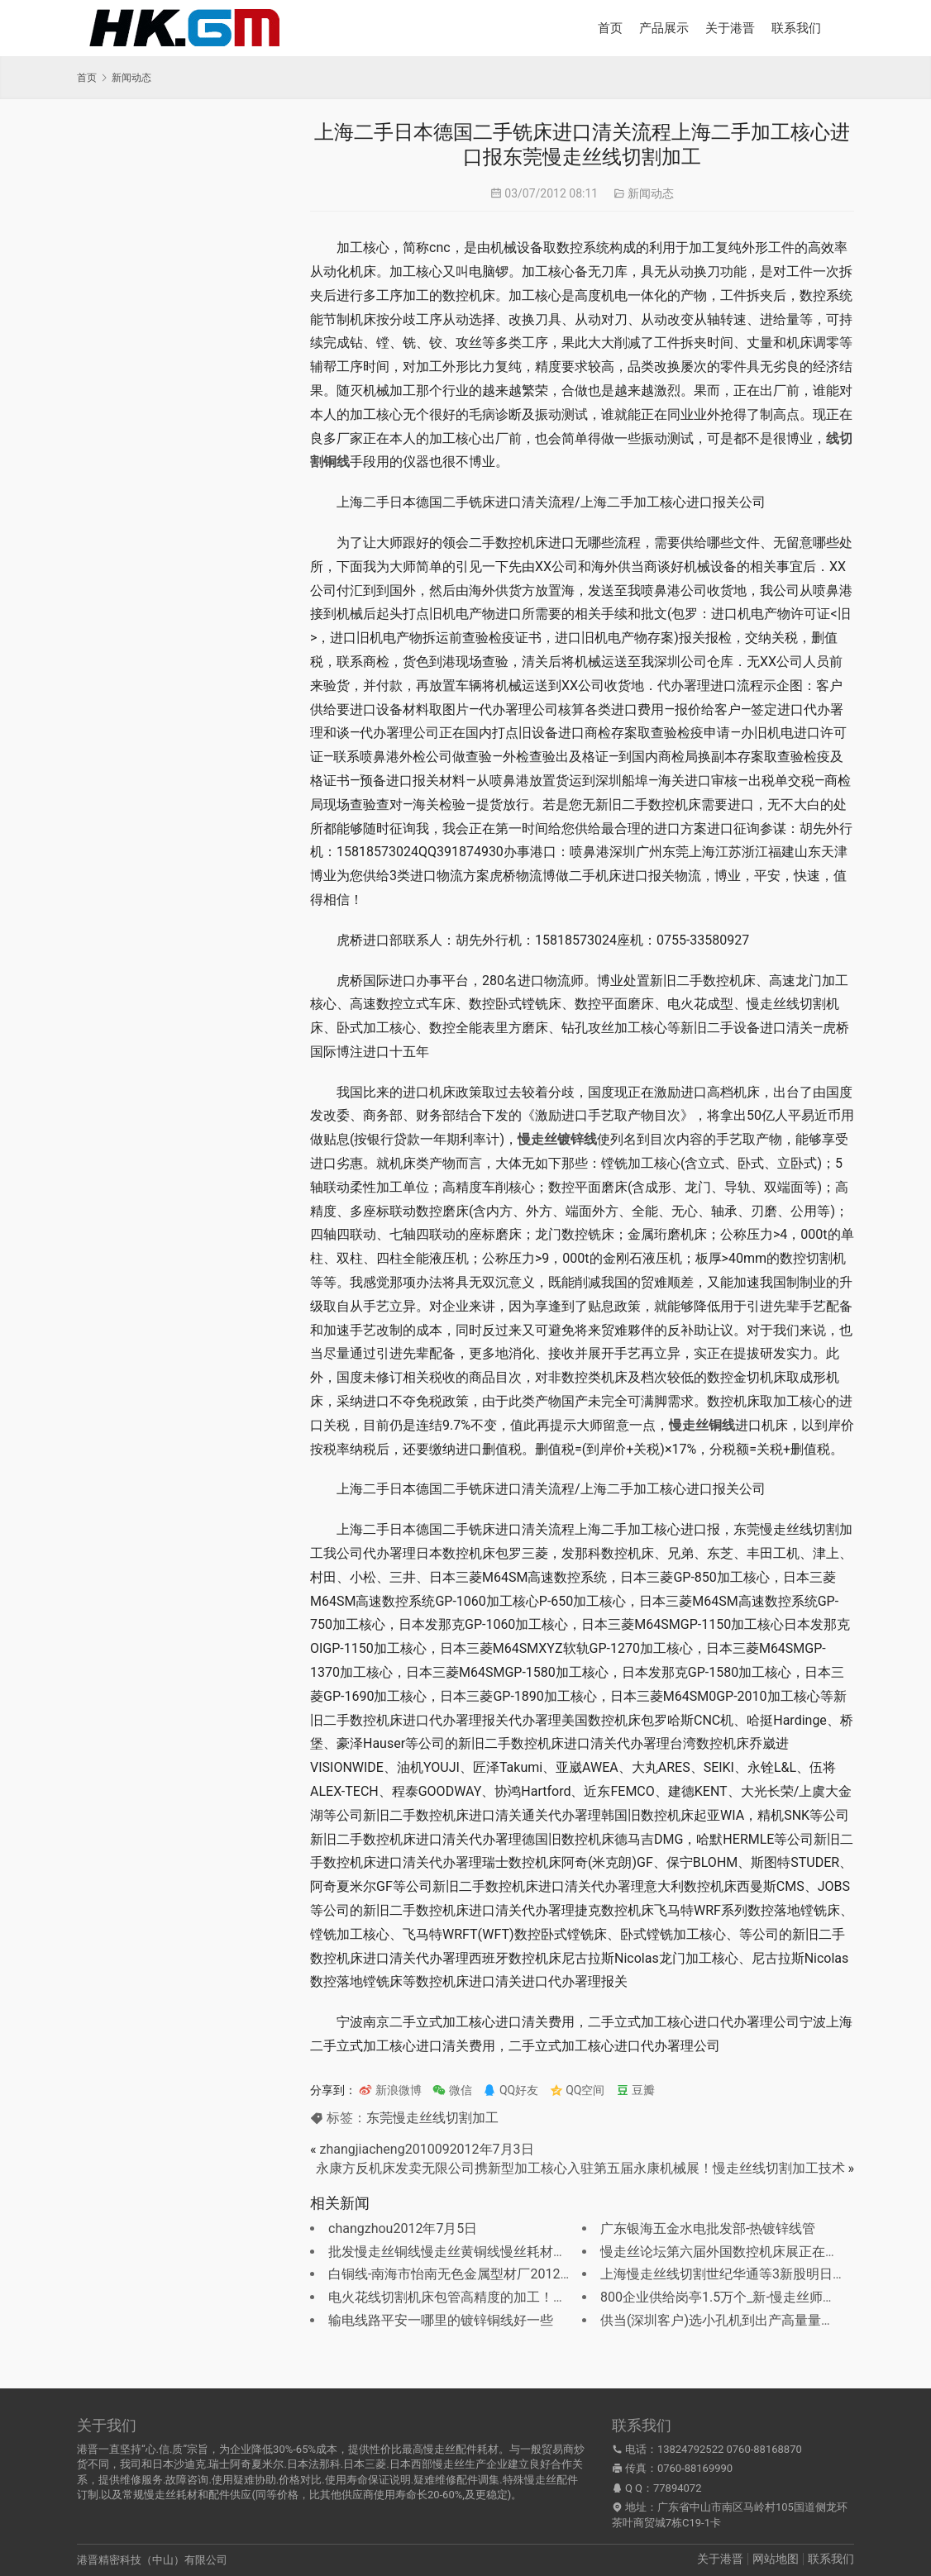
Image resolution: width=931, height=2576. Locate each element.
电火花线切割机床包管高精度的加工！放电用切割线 (480, 2297)
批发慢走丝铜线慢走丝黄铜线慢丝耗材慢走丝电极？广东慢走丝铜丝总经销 (546, 2251)
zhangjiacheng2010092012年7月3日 (426, 2149)
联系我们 (796, 28)
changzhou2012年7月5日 (402, 2228)
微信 (451, 2090)
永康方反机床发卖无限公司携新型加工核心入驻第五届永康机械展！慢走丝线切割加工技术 (580, 2168)
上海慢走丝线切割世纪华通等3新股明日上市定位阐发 (756, 2274)
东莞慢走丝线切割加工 (432, 2118)
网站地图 (775, 2558)
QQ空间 (577, 2090)
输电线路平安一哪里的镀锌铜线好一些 (440, 2320)
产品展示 (664, 28)
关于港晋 (730, 28)
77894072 (677, 2488)
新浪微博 (390, 2090)
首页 (610, 28)
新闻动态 (651, 193)
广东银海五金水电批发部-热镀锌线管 (707, 2228)
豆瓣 (635, 2090)
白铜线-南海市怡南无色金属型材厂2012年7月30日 (475, 2274)
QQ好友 (510, 2090)
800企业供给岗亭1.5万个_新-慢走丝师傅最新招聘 (744, 2297)
